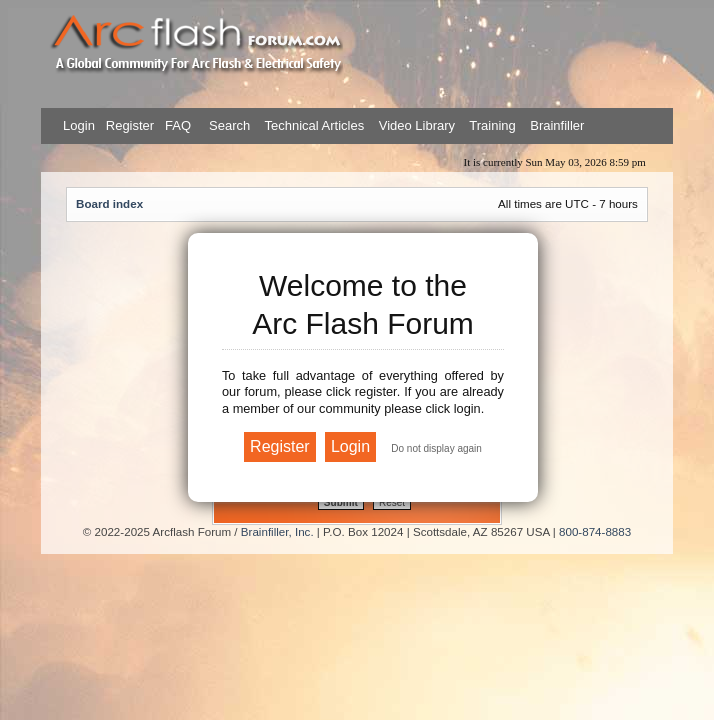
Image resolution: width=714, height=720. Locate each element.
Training (492, 125)
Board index (109, 203)
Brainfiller (557, 125)
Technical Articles (315, 125)
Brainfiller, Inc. (277, 531)
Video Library (417, 125)
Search (228, 125)
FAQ (176, 125)
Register (128, 125)
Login (79, 125)
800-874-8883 (595, 531)
